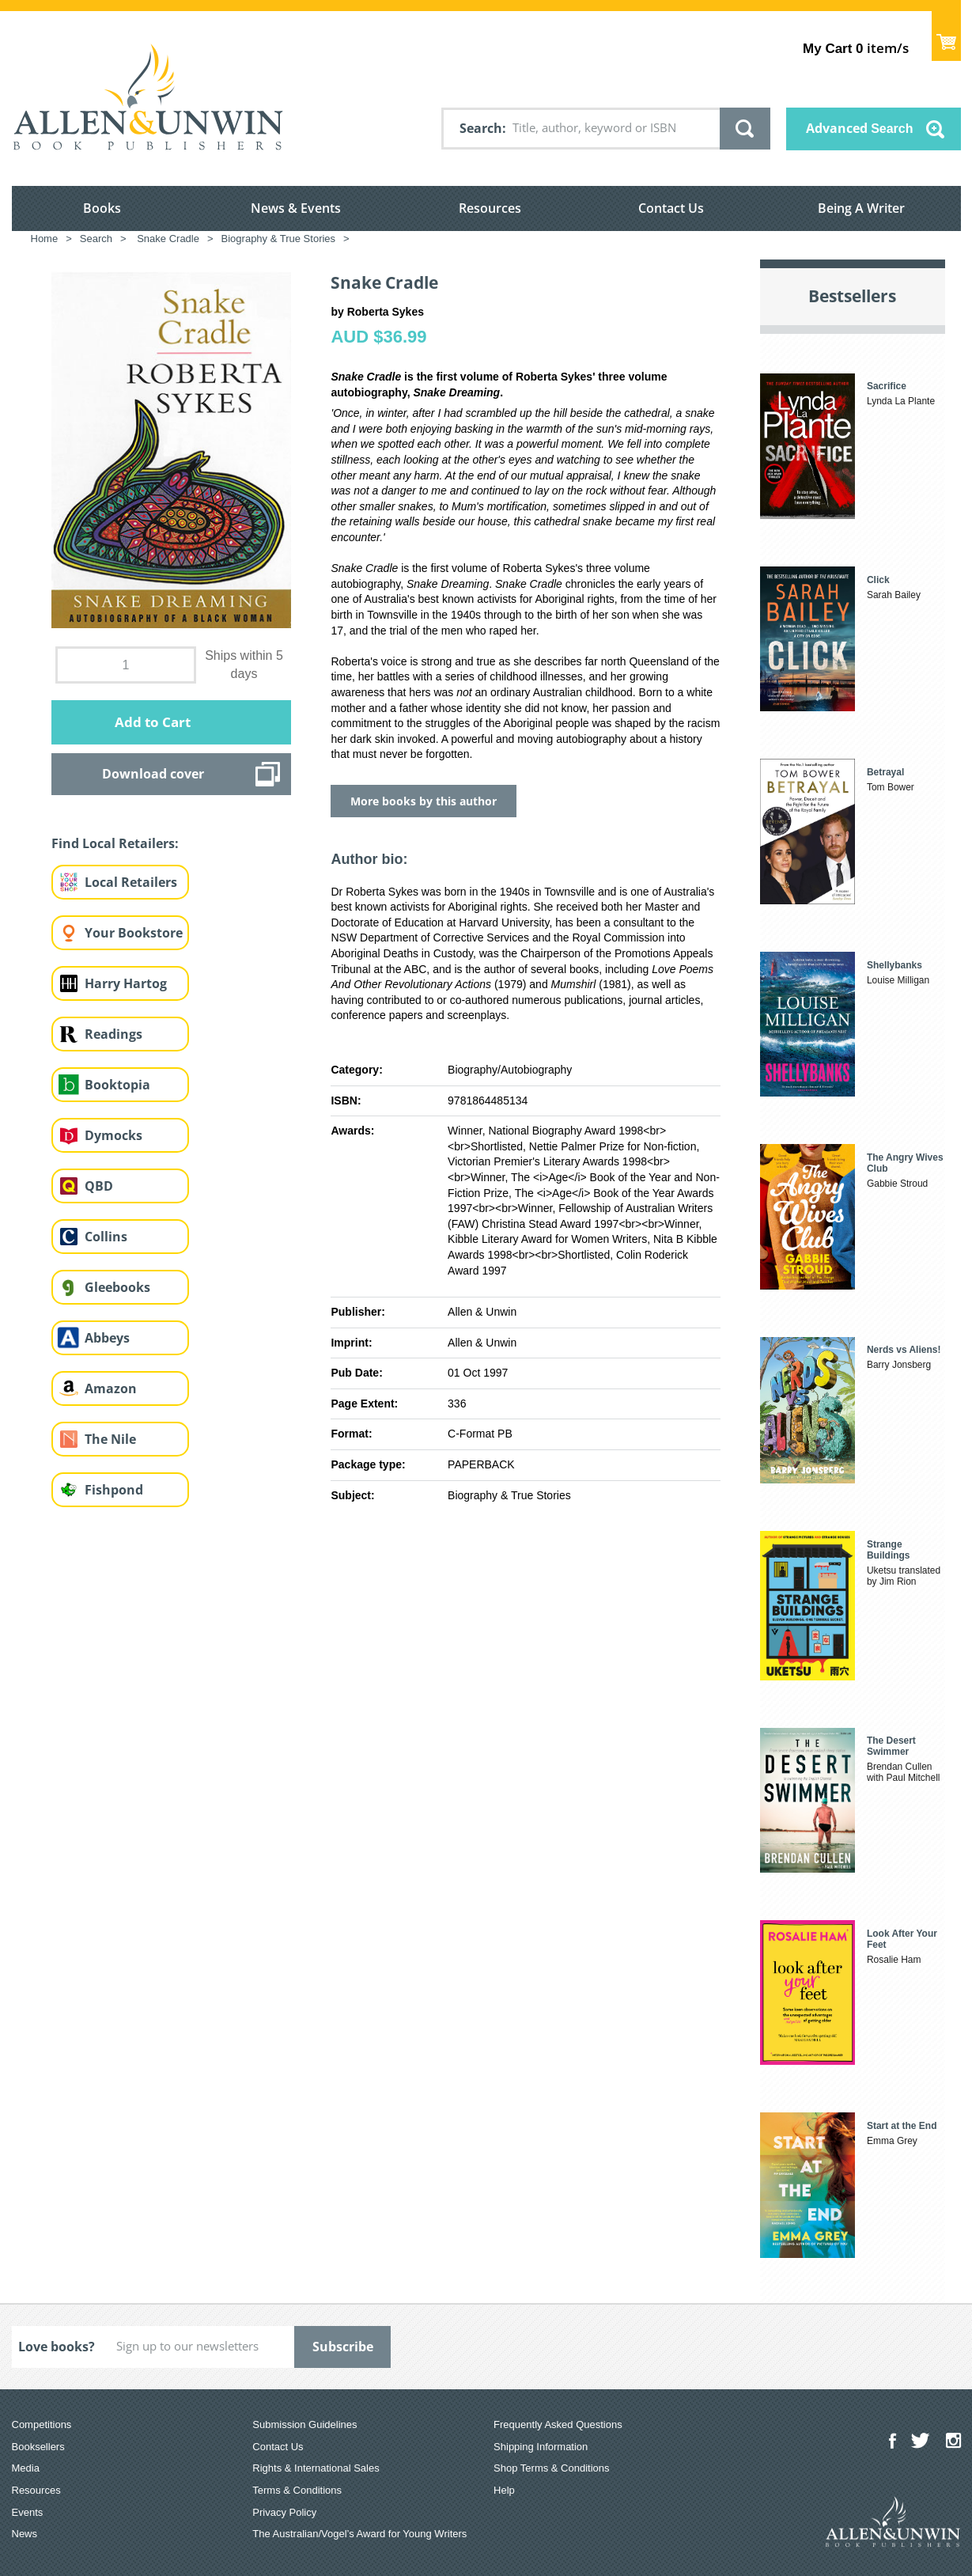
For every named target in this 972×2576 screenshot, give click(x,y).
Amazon (111, 1388)
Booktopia (117, 1084)
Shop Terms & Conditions (551, 2468)
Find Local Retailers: (115, 843)
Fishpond (114, 1489)
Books (102, 208)
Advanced (859, 128)
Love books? (56, 2346)
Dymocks (113, 1135)
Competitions (42, 2424)
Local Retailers (131, 882)
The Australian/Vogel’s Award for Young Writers (359, 2534)
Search (481, 128)
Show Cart (946, 36)
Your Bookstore (134, 932)
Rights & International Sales (315, 2468)
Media (26, 2468)
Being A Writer (861, 208)
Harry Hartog (126, 983)
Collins (106, 1236)
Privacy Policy (284, 2512)
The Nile (110, 1439)
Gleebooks (117, 1287)
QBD (99, 1186)
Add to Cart (153, 722)
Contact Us (671, 208)
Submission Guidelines (304, 2424)
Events (27, 2512)
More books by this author (423, 801)
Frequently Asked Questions (558, 2424)
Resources (490, 208)
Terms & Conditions (297, 2490)
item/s (855, 48)
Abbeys (107, 1338)
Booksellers (38, 2447)
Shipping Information (541, 2447)
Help (504, 2490)
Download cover (153, 773)
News (25, 2534)
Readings (113, 1034)
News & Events (296, 208)
